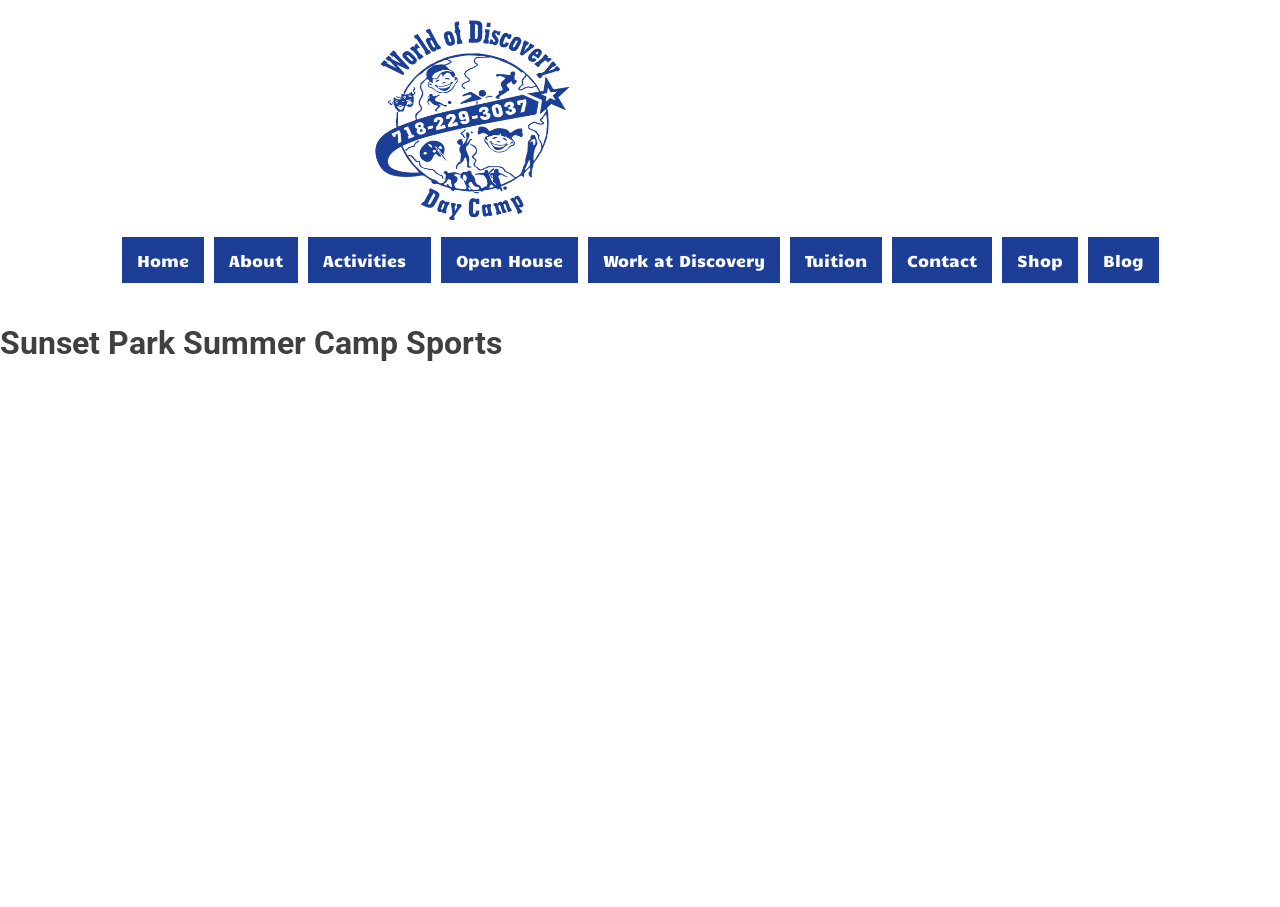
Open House (509, 260)
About (256, 260)
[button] (369, 260)
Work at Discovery (684, 260)
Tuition (836, 260)
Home (163, 260)
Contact (942, 260)
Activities (364, 260)
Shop (1040, 260)
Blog (1123, 260)
